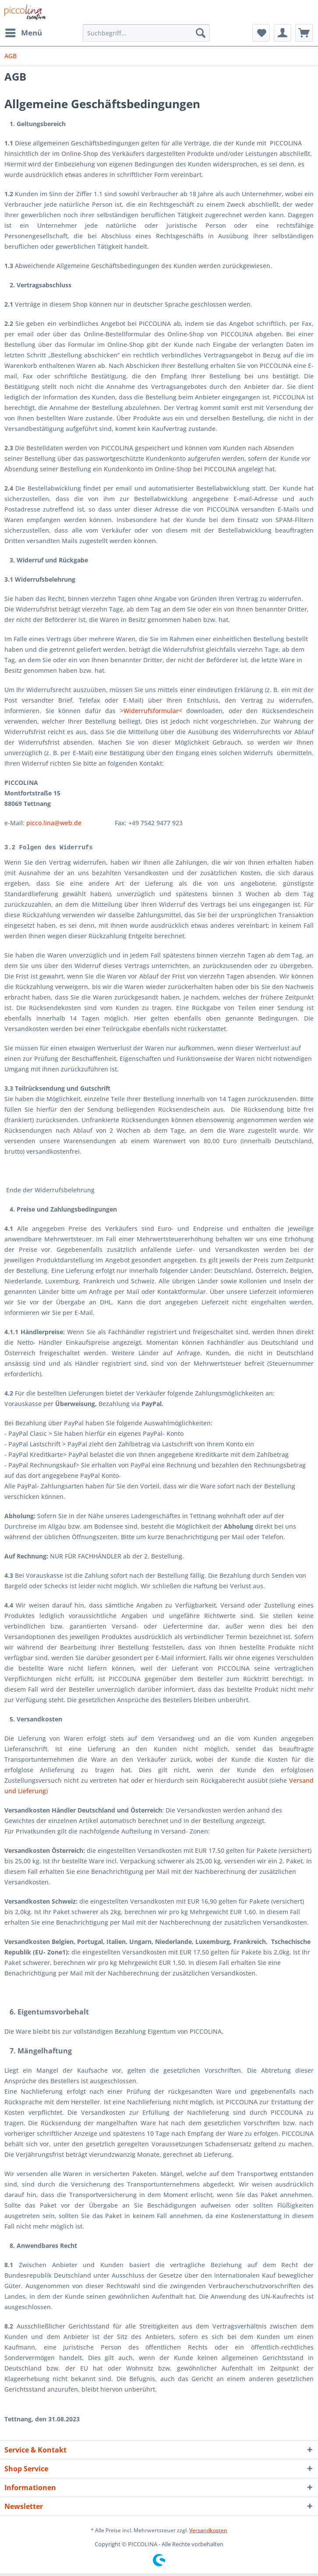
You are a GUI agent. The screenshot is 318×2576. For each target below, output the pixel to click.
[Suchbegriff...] (146, 33)
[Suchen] (200, 33)
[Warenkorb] (304, 33)
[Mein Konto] (282, 33)
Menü (23, 32)
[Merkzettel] (261, 33)
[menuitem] (23, 33)
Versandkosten (208, 2533)
